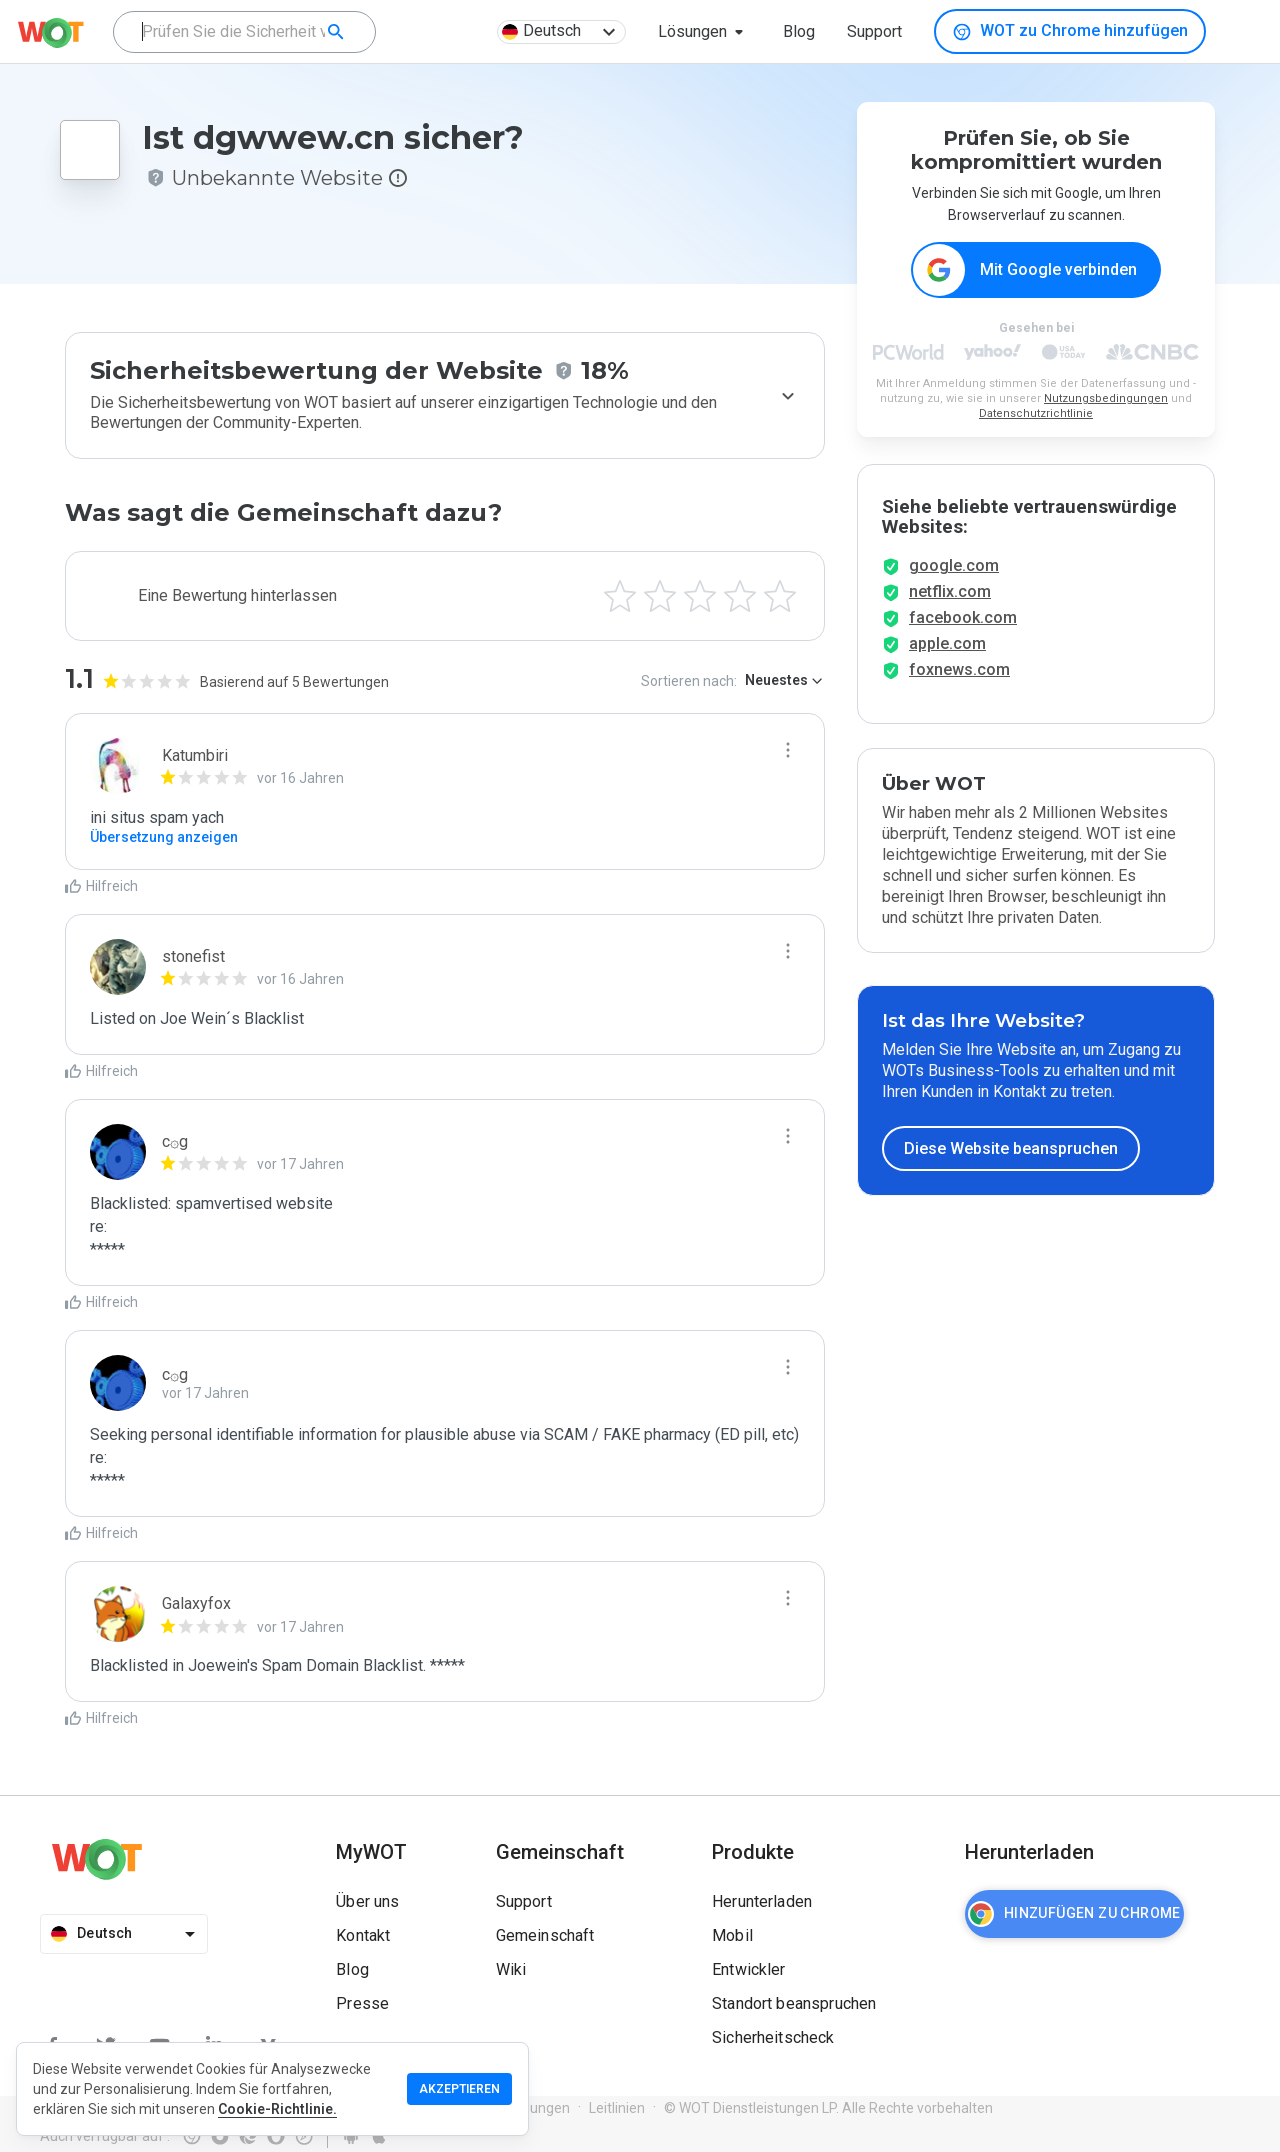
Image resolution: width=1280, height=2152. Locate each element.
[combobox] (244, 32)
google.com (954, 580)
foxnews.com (959, 684)
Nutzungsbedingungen (1106, 399)
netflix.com (950, 606)
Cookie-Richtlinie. (277, 2109)
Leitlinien (617, 2108)
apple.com (947, 658)
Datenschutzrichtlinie (1036, 414)
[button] (704, 32)
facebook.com (963, 632)
